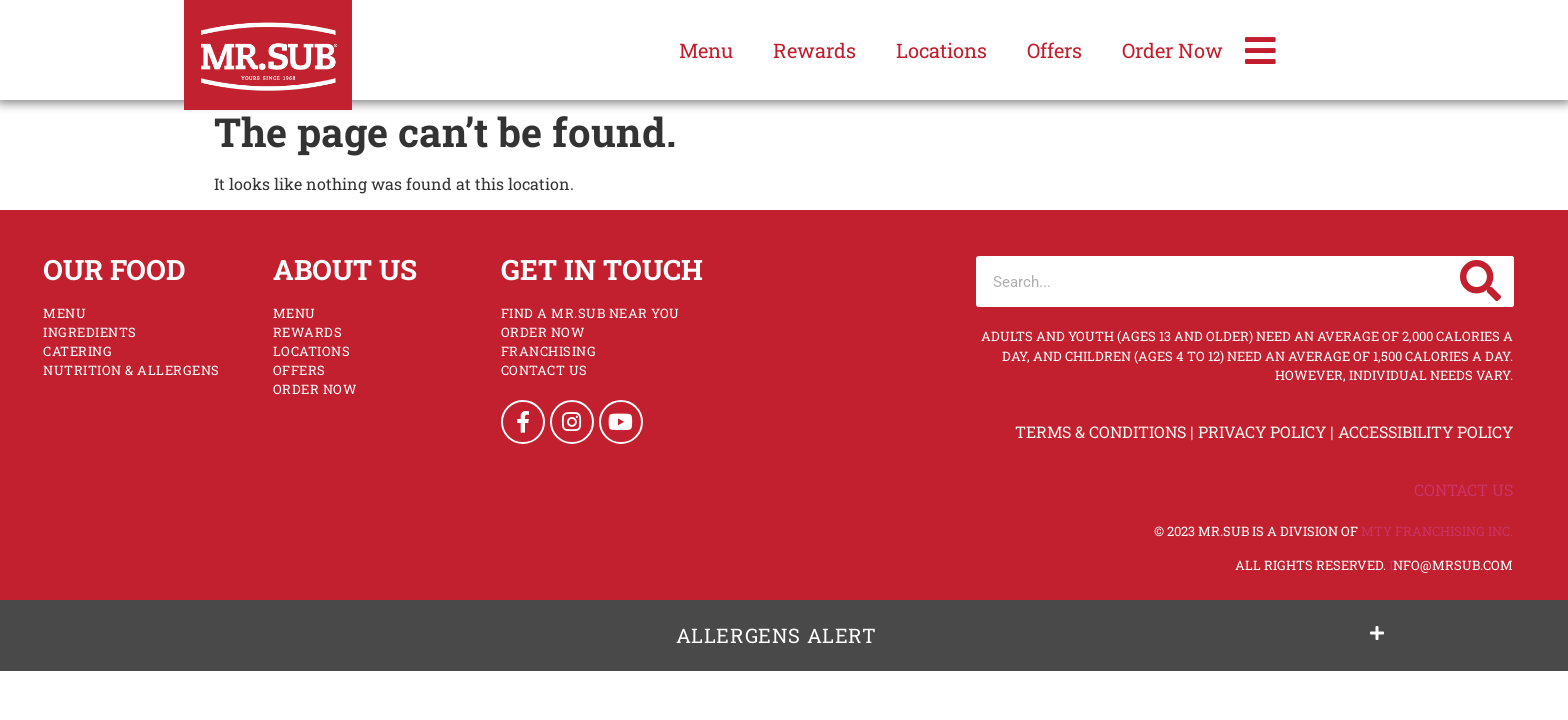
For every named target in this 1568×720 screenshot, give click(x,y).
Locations (941, 50)
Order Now (1172, 50)
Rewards (814, 50)
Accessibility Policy (1425, 431)
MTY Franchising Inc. (1437, 531)
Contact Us (544, 370)
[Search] (1481, 281)
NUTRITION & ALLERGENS (131, 370)
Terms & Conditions (1100, 431)
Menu (706, 50)
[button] (784, 635)
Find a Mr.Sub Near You (590, 313)
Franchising (549, 351)
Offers (1054, 50)
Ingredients (90, 332)
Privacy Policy (1262, 431)
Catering (77, 351)
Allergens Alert (776, 635)
